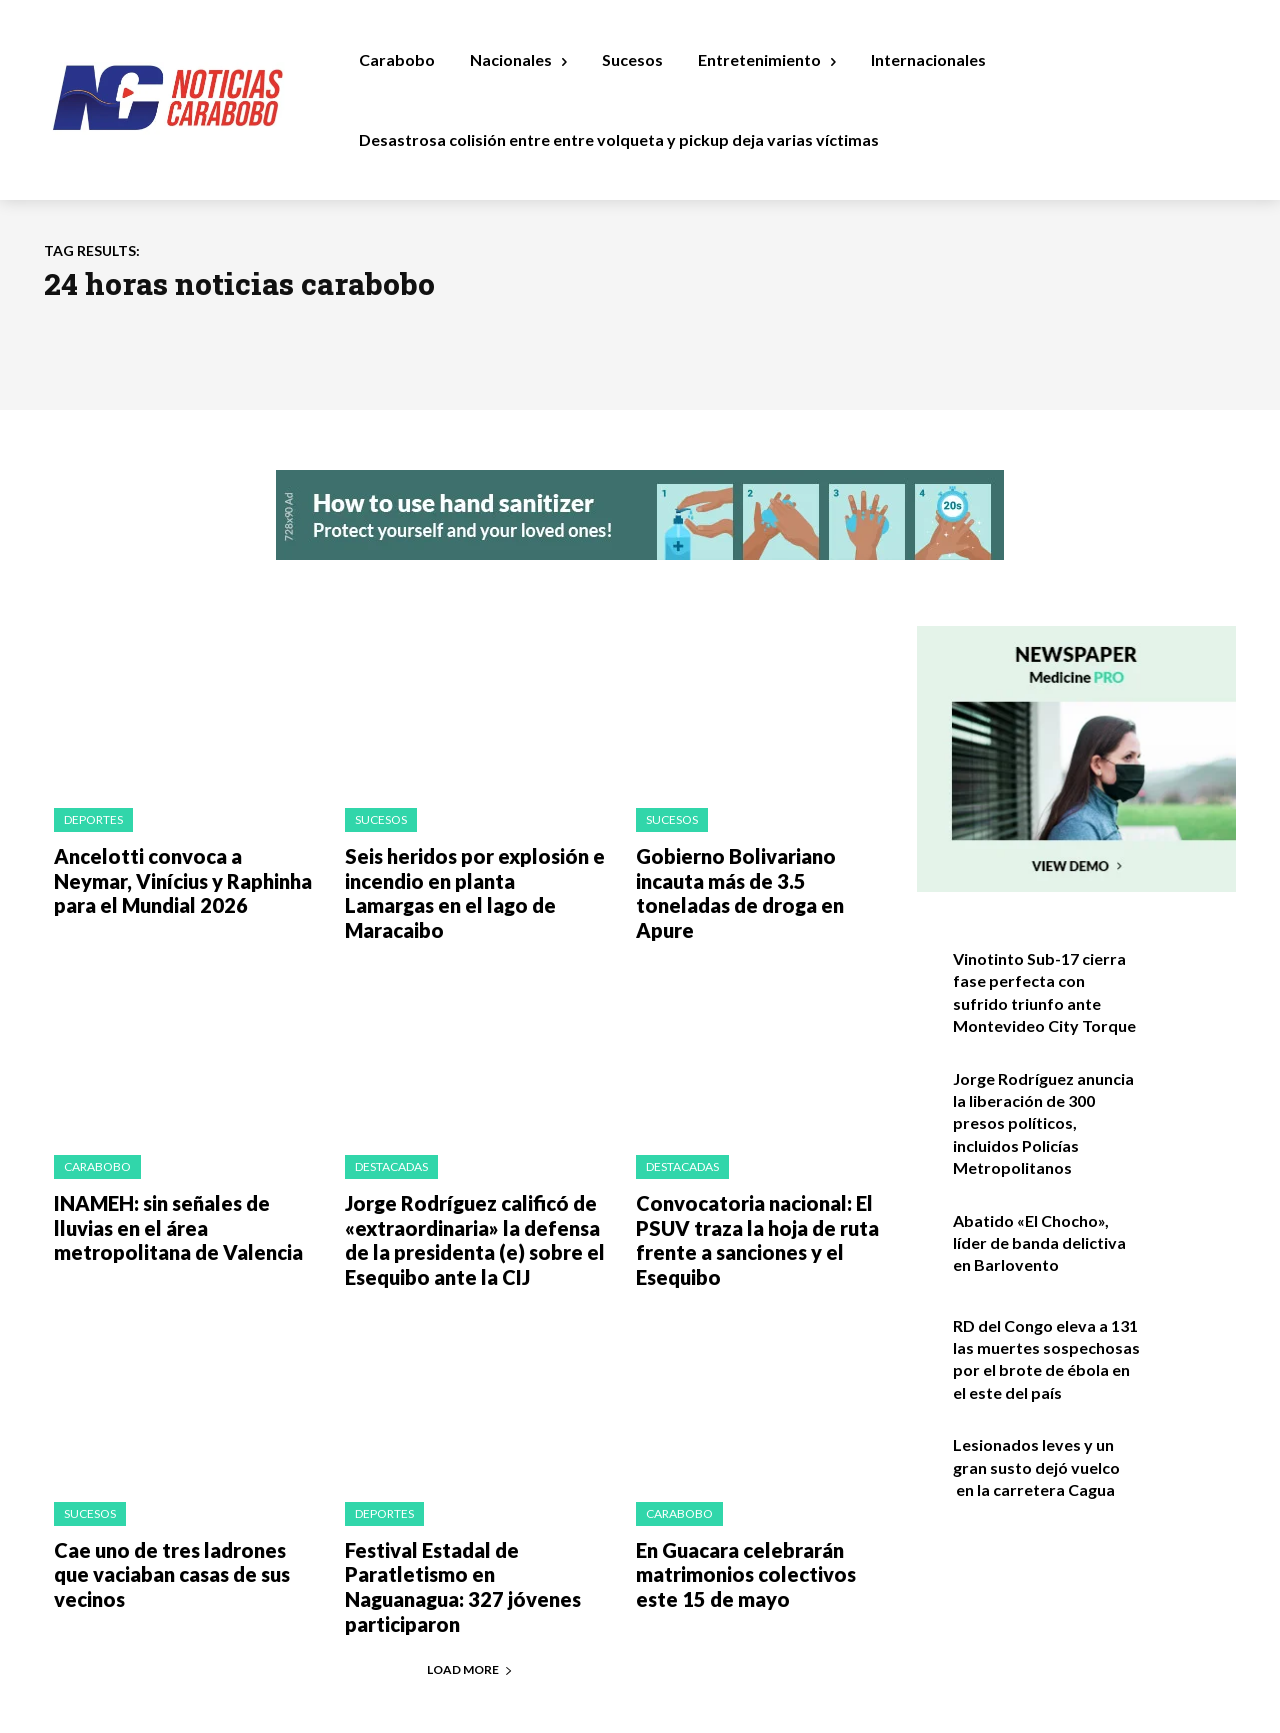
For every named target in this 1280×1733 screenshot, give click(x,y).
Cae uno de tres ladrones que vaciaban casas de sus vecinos (179, 1513)
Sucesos (381, 819)
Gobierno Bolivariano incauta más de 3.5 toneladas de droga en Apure (762, 875)
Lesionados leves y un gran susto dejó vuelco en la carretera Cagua (1036, 1467)
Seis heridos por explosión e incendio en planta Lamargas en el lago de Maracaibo (465, 875)
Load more (470, 1590)
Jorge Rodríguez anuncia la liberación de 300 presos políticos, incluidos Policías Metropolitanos (1043, 1123)
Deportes (93, 819)
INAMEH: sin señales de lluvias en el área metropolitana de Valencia (182, 1188)
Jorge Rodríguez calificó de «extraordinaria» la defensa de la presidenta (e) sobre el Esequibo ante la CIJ (473, 1199)
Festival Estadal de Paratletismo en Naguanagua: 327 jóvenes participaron (471, 1523)
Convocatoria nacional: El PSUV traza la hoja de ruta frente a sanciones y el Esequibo (744, 1199)
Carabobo (97, 1132)
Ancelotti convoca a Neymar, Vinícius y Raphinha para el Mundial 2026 (174, 875)
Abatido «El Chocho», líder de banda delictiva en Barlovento (1039, 1243)
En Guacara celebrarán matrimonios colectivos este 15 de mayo (756, 1523)
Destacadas (391, 1132)
